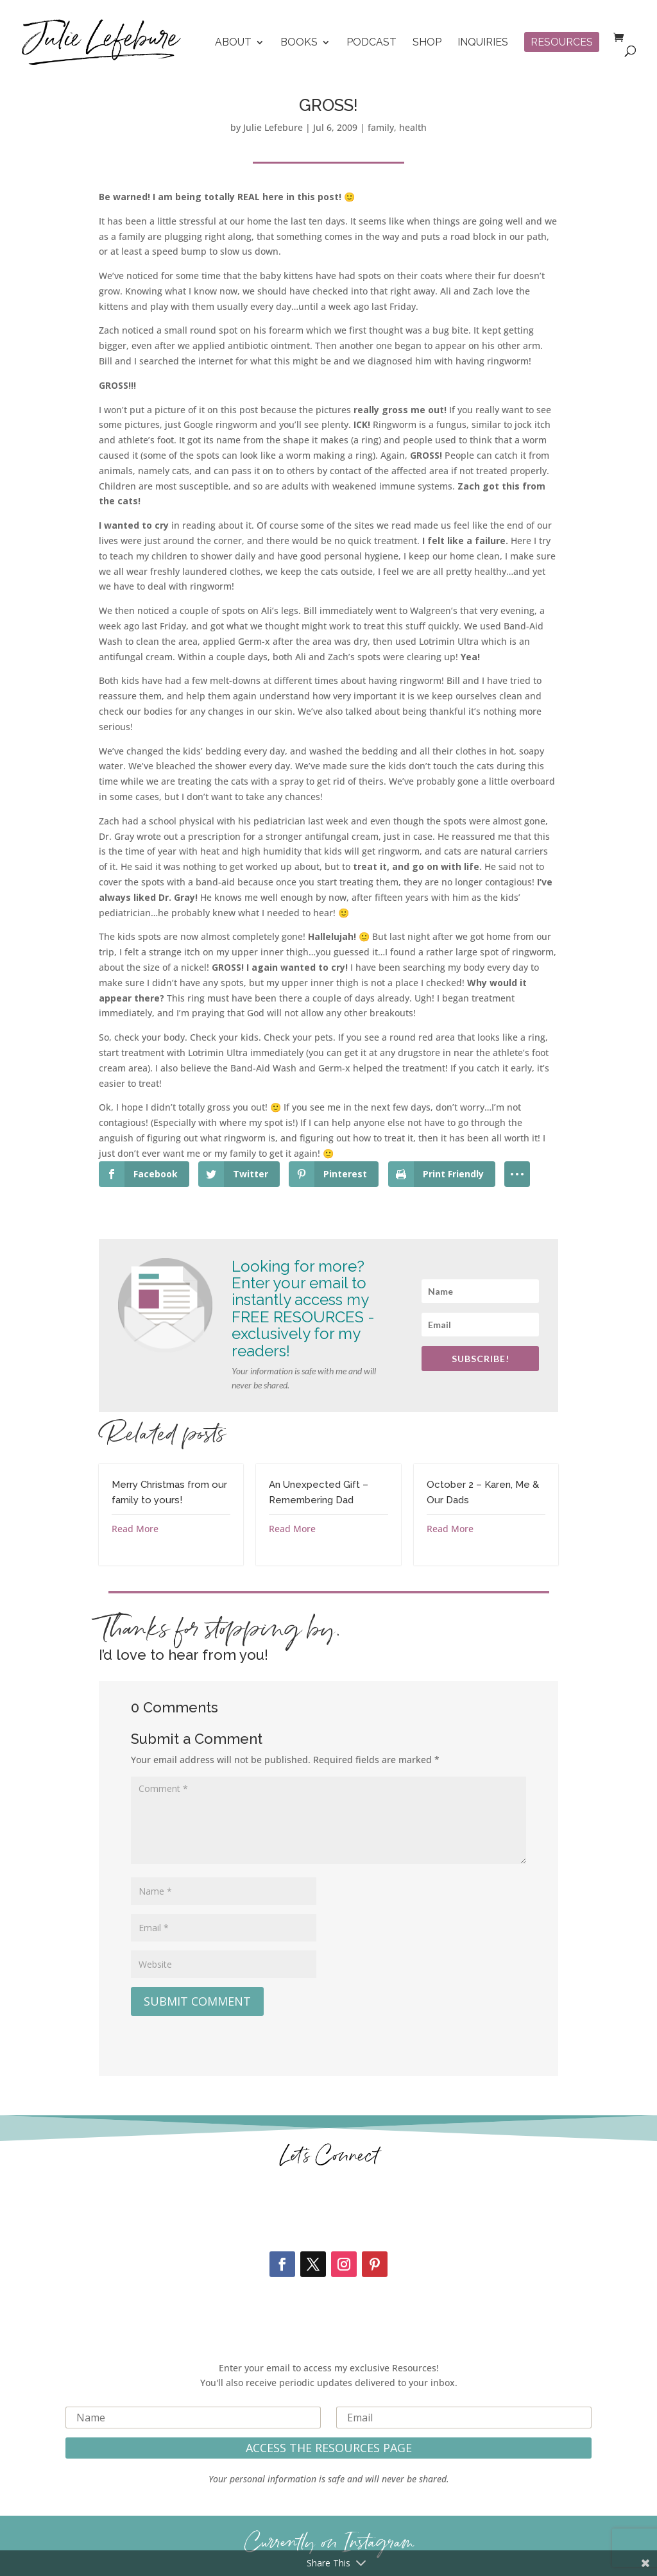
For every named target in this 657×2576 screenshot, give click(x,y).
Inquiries (482, 43)
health (413, 127)
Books (299, 43)
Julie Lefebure (273, 127)
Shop (427, 43)
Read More (135, 1529)
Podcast (371, 43)
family (381, 127)
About (233, 43)
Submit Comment (197, 2001)
